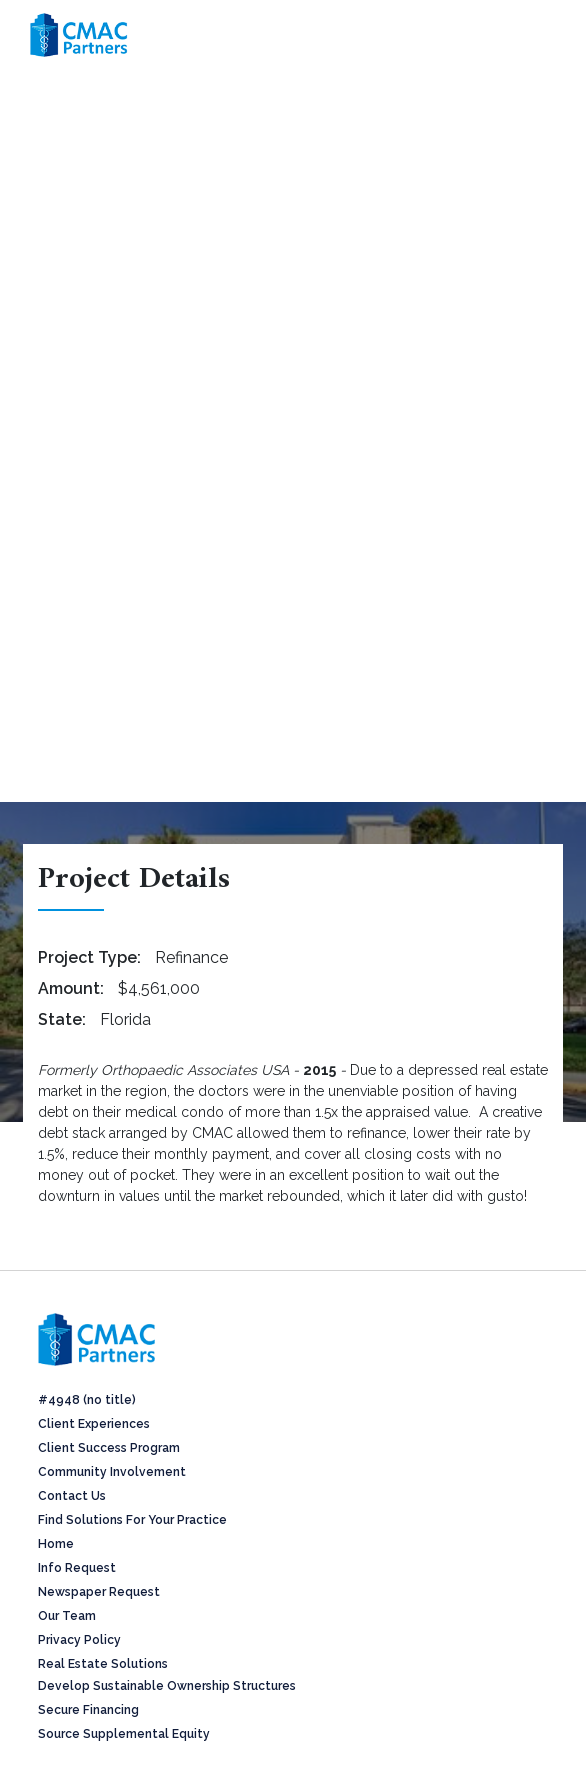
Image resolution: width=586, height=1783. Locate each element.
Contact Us (72, 1496)
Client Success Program (109, 1448)
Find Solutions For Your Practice (132, 1520)
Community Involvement (112, 1472)
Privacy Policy (79, 1640)
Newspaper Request (99, 1592)
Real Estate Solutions (103, 1664)
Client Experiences (94, 1424)
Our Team (67, 1616)
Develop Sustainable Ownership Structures (167, 1686)
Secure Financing (88, 1710)
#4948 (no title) (87, 1400)
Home (56, 1544)
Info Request (77, 1568)
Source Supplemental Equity (124, 1734)
